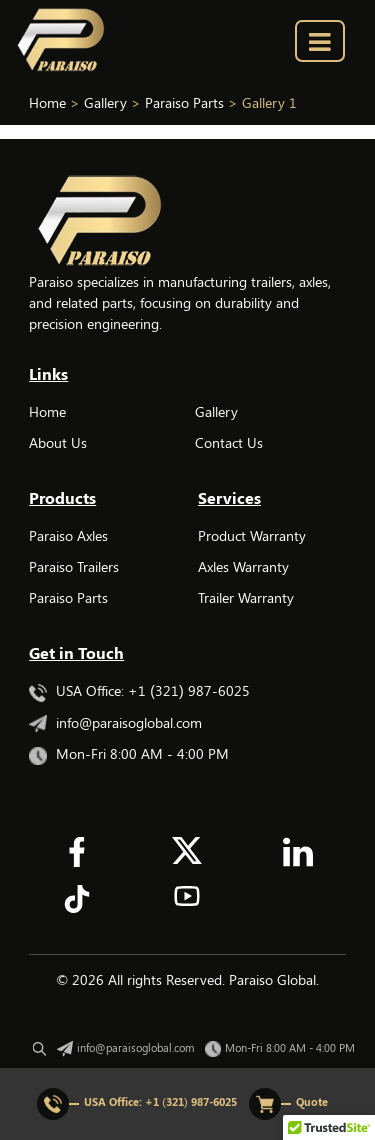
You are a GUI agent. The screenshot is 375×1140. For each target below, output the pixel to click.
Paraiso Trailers (74, 566)
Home (47, 411)
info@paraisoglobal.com (115, 722)
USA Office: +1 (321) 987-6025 (139, 690)
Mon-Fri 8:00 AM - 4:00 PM (129, 753)
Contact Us (229, 442)
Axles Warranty (243, 566)
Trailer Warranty (246, 597)
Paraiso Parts (68, 597)
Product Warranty (252, 535)
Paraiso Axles (68, 535)
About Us (58, 442)
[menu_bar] (320, 41)
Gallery (216, 411)
